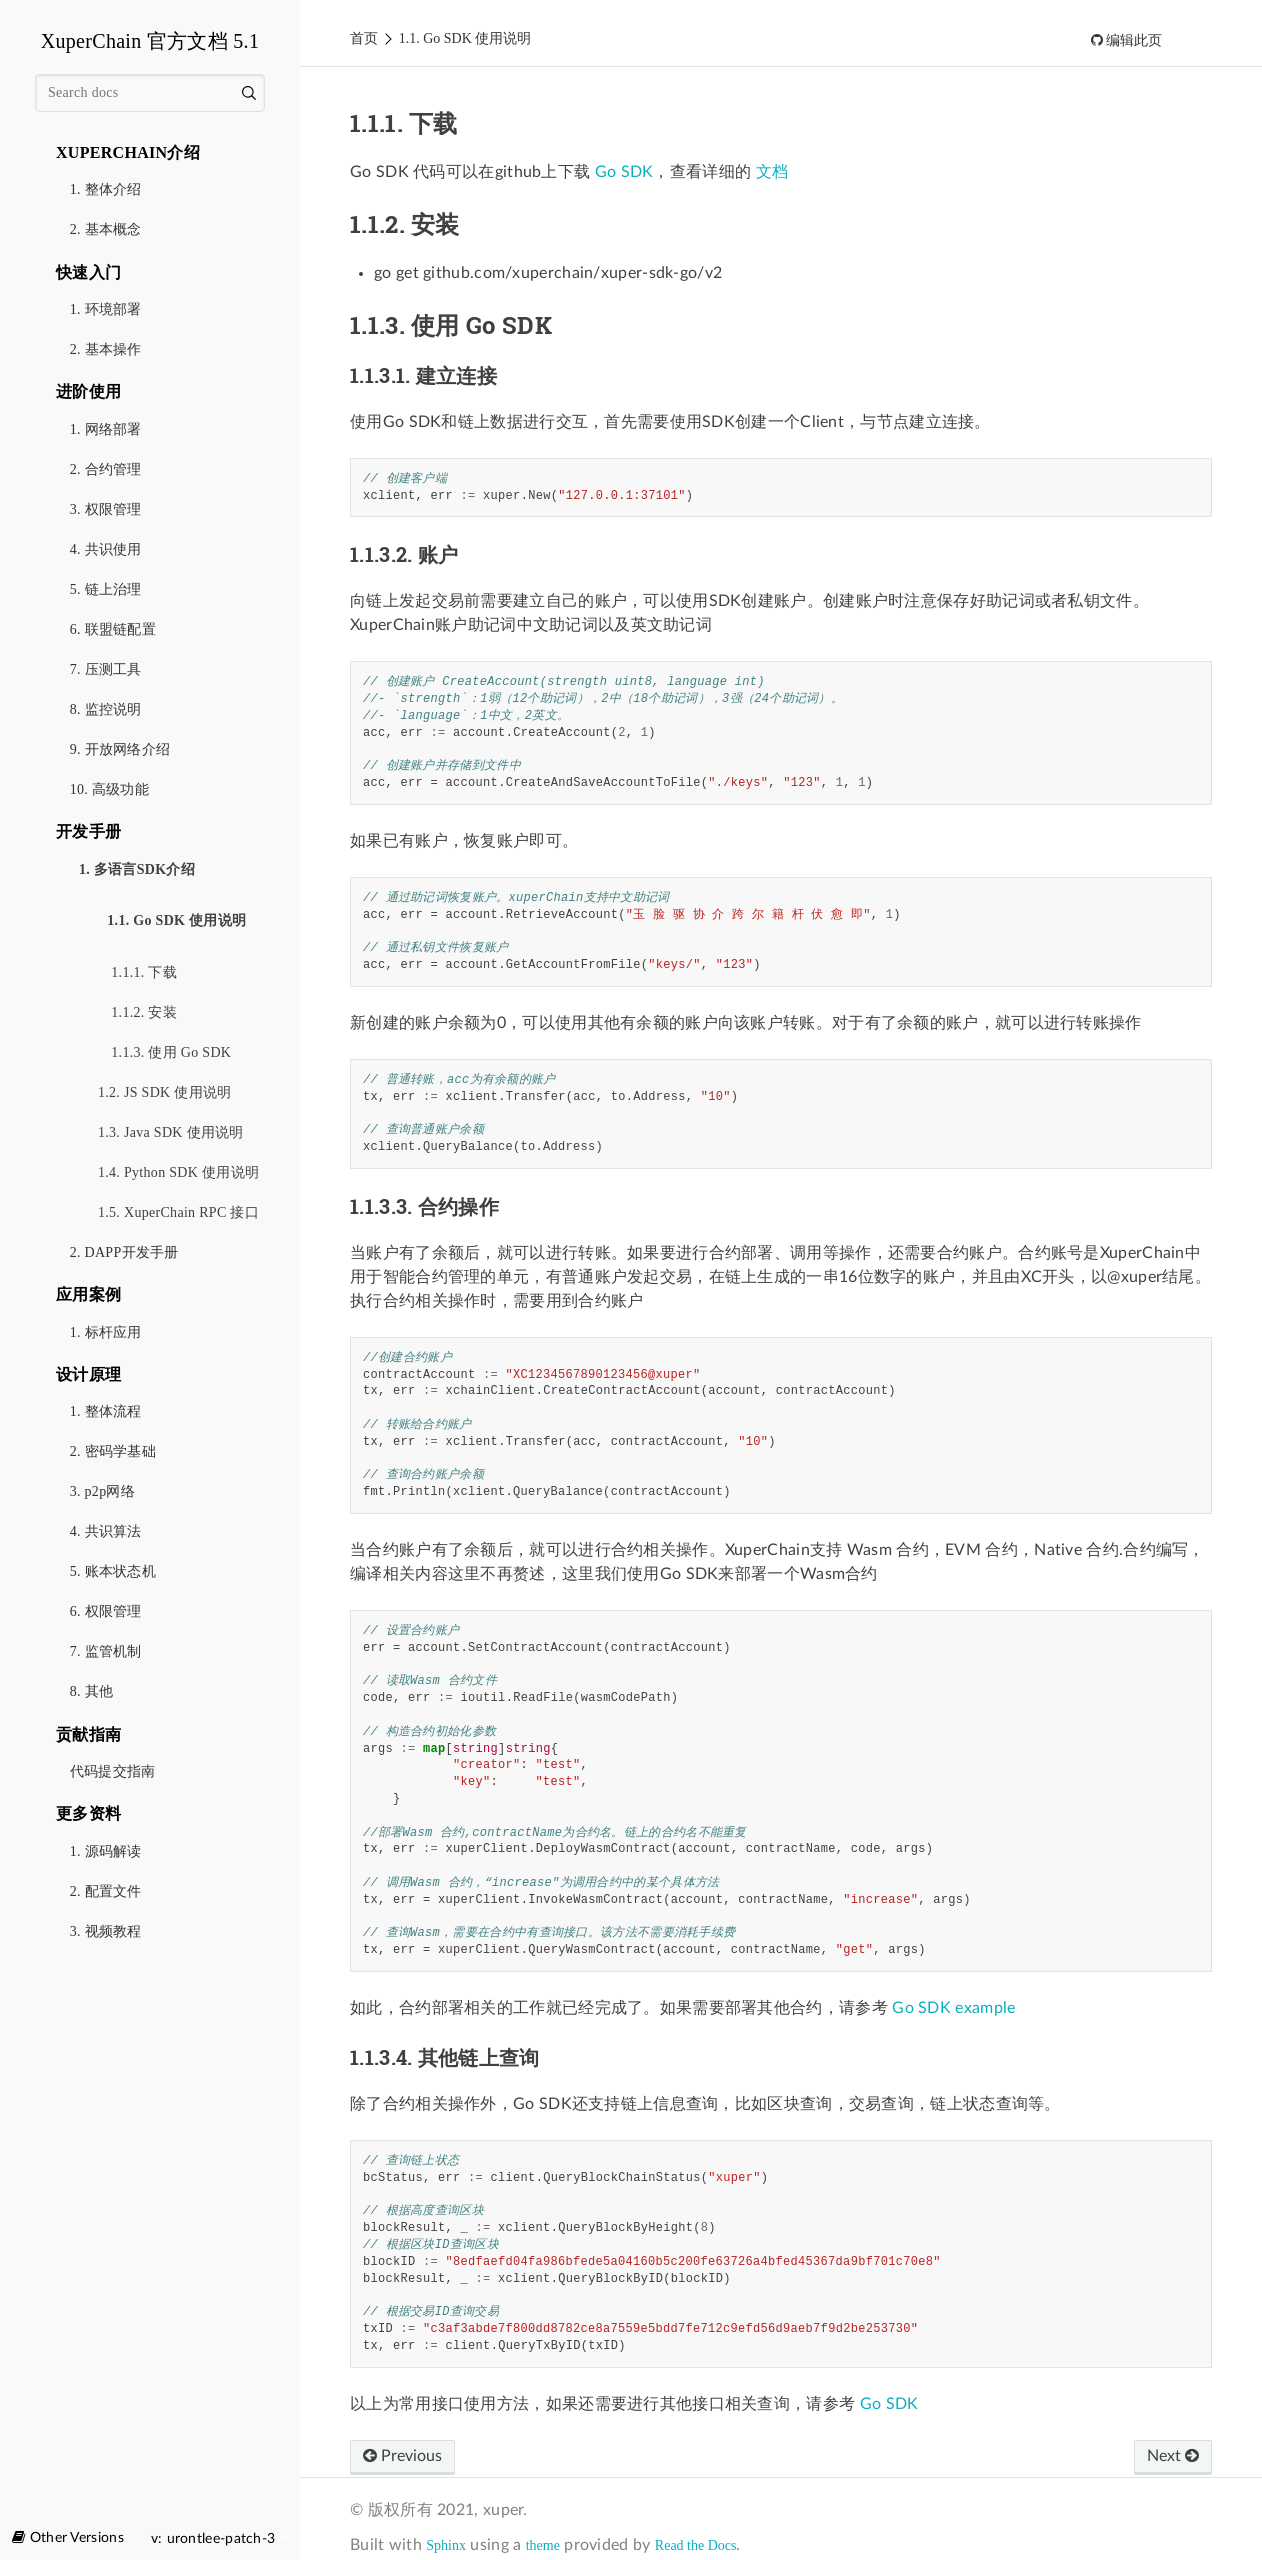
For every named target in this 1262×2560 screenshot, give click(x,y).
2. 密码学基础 (113, 1451)
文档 (772, 172)
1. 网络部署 (106, 429)
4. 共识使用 (106, 549)
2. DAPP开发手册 (124, 1252)
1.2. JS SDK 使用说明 (165, 1092)
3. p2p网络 (102, 1491)
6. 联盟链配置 (113, 629)
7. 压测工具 (106, 669)
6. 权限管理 (106, 1611)
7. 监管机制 (106, 1651)
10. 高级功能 (109, 789)
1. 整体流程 (106, 1411)
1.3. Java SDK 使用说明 (171, 1132)
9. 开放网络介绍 (120, 749)
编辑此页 (1133, 40)
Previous (402, 2456)
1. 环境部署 (106, 309)
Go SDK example (953, 2008)
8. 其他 (92, 1691)
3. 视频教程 (106, 1931)
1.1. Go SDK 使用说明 (172, 922)
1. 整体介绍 (106, 189)
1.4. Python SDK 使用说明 (178, 1172)
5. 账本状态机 (113, 1571)
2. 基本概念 (106, 229)
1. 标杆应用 (106, 1332)
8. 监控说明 (106, 709)
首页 (364, 38)
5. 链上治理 (106, 589)
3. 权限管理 (106, 509)
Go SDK (624, 172)
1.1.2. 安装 (144, 1012)
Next (1173, 2456)
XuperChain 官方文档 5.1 (150, 41)
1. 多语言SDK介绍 (132, 871)
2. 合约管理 (106, 469)
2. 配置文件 (106, 1891)
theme (543, 2545)
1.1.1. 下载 (144, 972)
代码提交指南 (113, 1771)
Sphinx (446, 2545)
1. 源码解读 (106, 1851)
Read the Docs (696, 2545)
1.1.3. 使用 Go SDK (164, 1046)
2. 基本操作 (106, 349)
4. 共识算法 (106, 1531)
